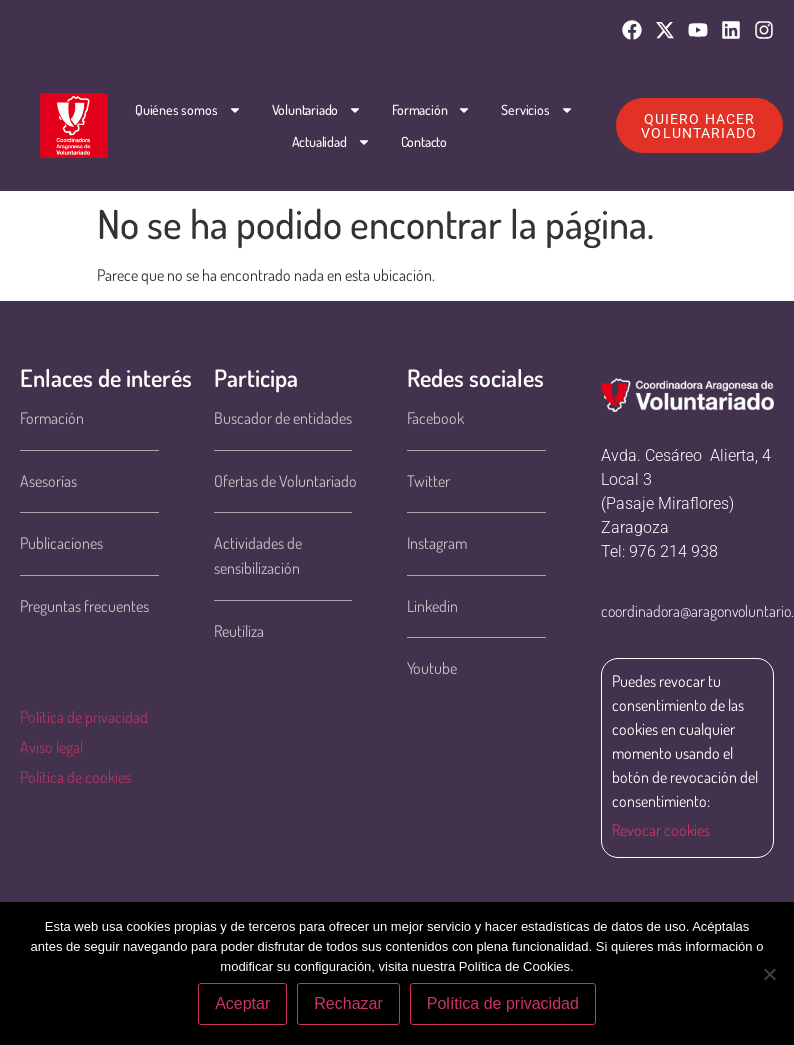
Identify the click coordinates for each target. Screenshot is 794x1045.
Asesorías (48, 481)
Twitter (428, 481)
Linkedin (432, 606)
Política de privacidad (84, 717)
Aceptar (242, 1003)
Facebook (435, 418)
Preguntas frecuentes (84, 606)
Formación (431, 110)
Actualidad (331, 142)
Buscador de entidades (283, 418)
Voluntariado (316, 110)
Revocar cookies (661, 830)
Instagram (437, 543)
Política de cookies (75, 777)
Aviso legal (51, 747)
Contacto (424, 141)
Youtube (432, 668)
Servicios (537, 110)
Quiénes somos (188, 110)
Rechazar (348, 1003)
